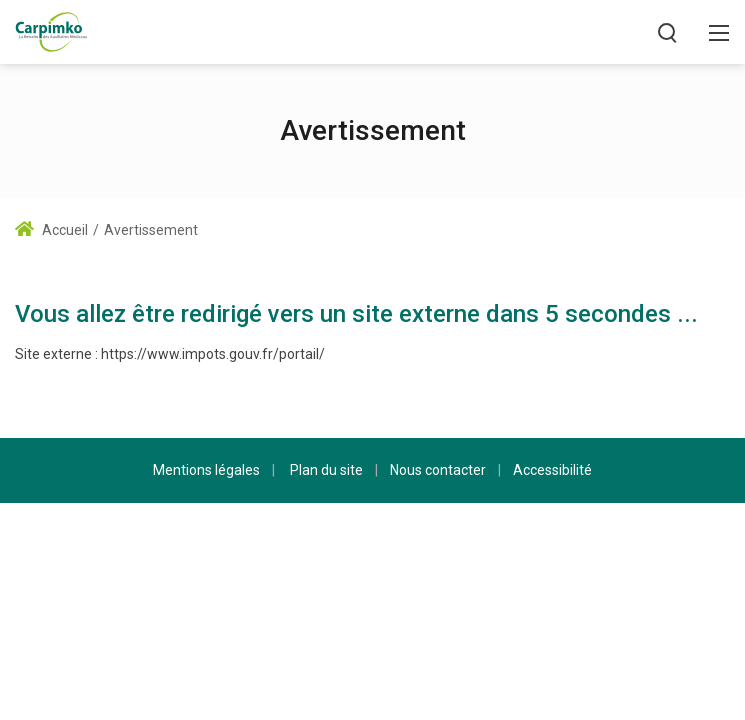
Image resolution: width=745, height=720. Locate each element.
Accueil (51, 230)
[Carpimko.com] (51, 30)
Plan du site (326, 470)
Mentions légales (206, 470)
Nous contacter (438, 470)
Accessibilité (552, 470)
